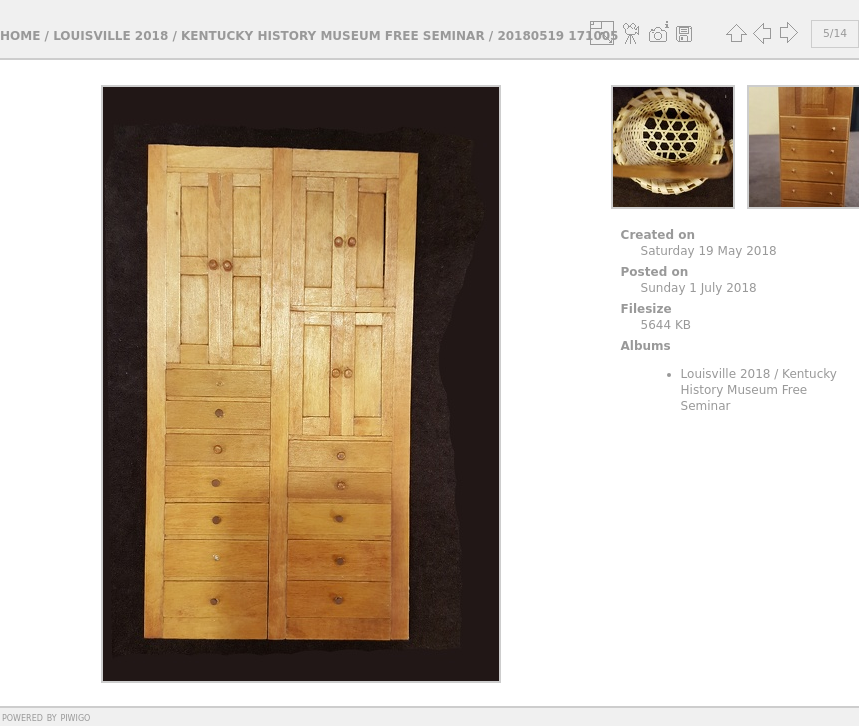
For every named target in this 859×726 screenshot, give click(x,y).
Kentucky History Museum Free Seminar (333, 36)
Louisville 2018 (110, 36)
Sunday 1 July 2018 (699, 288)
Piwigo (75, 717)
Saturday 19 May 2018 (709, 251)
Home (20, 36)
